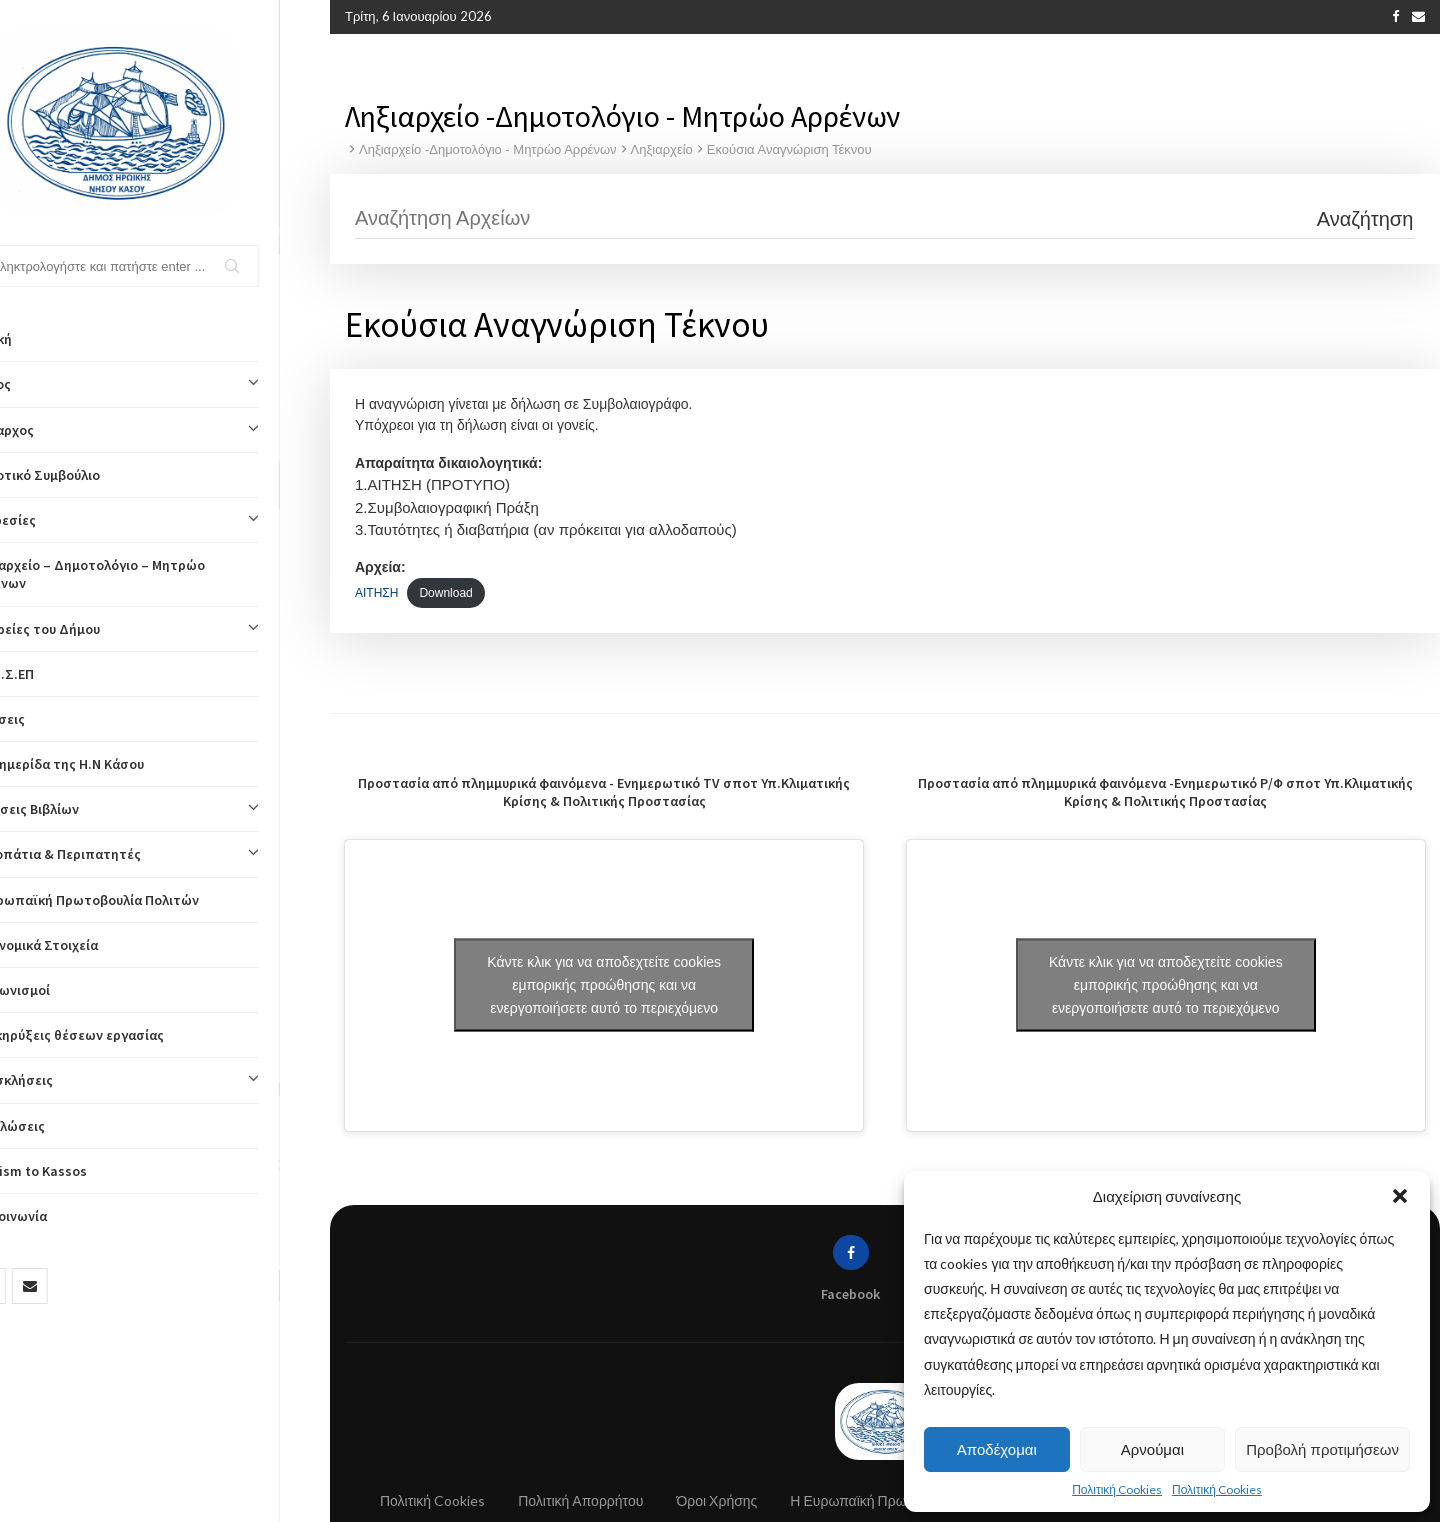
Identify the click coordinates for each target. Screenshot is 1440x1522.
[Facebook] (38, 1286)
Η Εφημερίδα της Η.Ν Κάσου (107, 764)
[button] (1400, 1196)
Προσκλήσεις (164, 1080)
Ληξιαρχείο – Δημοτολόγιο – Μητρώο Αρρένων (137, 574)
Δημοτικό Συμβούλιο (85, 475)
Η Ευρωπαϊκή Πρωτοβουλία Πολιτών (134, 900)
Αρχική (41, 339)
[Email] (80, 1286)
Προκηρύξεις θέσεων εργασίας (117, 1035)
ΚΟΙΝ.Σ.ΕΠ (52, 674)
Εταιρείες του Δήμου (164, 629)
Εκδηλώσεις (57, 1126)
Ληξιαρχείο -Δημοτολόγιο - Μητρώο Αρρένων (488, 147)
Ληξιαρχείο (662, 147)
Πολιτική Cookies (1117, 1489)
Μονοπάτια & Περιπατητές (164, 854)
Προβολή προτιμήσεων (1322, 1449)
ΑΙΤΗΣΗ (376, 591)
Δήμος (164, 384)
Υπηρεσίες (164, 520)
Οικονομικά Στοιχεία (84, 945)
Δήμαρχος (164, 430)
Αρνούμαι (1152, 1449)
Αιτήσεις (47, 719)
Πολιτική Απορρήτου (580, 1499)
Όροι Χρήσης (716, 1499)
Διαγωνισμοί (60, 990)
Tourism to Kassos (78, 1171)
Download (445, 591)
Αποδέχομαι (997, 1449)
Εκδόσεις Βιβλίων (164, 809)
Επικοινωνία (58, 1216)
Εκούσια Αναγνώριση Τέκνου (789, 147)
